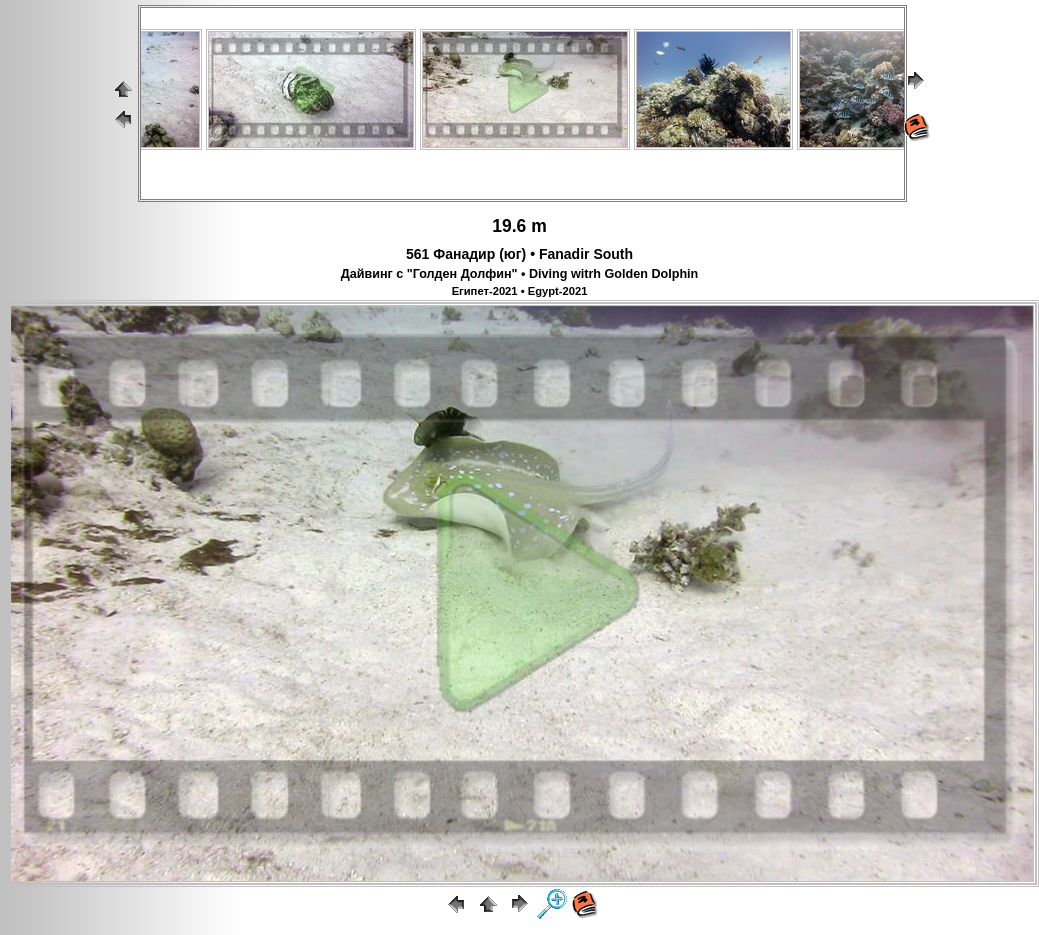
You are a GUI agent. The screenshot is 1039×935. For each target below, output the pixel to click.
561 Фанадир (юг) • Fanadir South (519, 254)
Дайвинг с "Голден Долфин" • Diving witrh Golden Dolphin (520, 274)
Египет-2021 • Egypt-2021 (520, 291)
